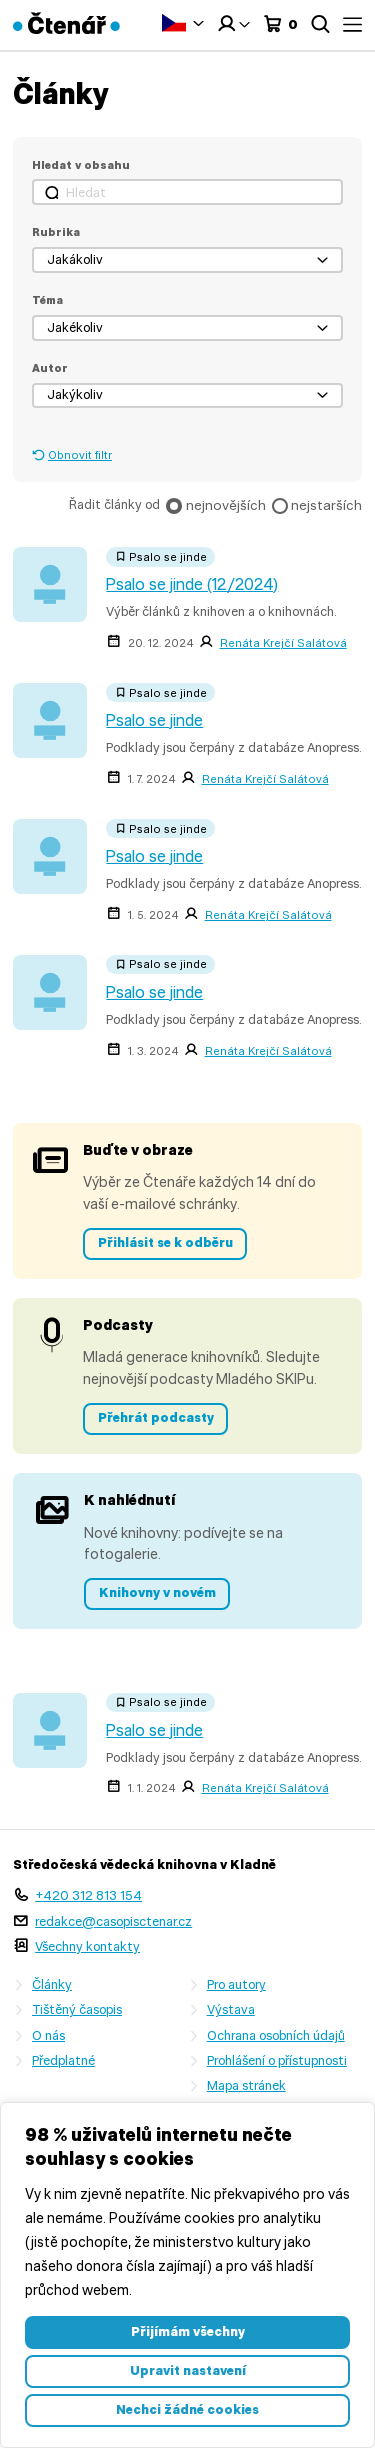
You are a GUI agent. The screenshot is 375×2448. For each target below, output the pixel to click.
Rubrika (56, 232)
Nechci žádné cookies (187, 2409)
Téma (47, 300)
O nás (48, 2035)
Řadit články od (114, 504)
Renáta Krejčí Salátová (283, 643)
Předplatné (63, 2060)
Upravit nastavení (188, 2370)
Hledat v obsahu (81, 165)
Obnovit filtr (80, 455)
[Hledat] (187, 192)
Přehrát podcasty (156, 1417)
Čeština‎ (174, 23)
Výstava (231, 2009)
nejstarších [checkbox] (326, 505)
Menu (352, 24)
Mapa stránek (246, 2085)
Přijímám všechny (188, 2331)
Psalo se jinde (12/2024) (192, 584)
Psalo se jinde (154, 720)
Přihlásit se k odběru (165, 1242)
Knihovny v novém (157, 1592)
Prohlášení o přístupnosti (277, 2060)
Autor (50, 368)
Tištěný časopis (77, 2009)
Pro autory (236, 1984)
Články (52, 1984)
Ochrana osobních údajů (276, 2035)
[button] (187, 260)
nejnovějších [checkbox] (226, 505)
